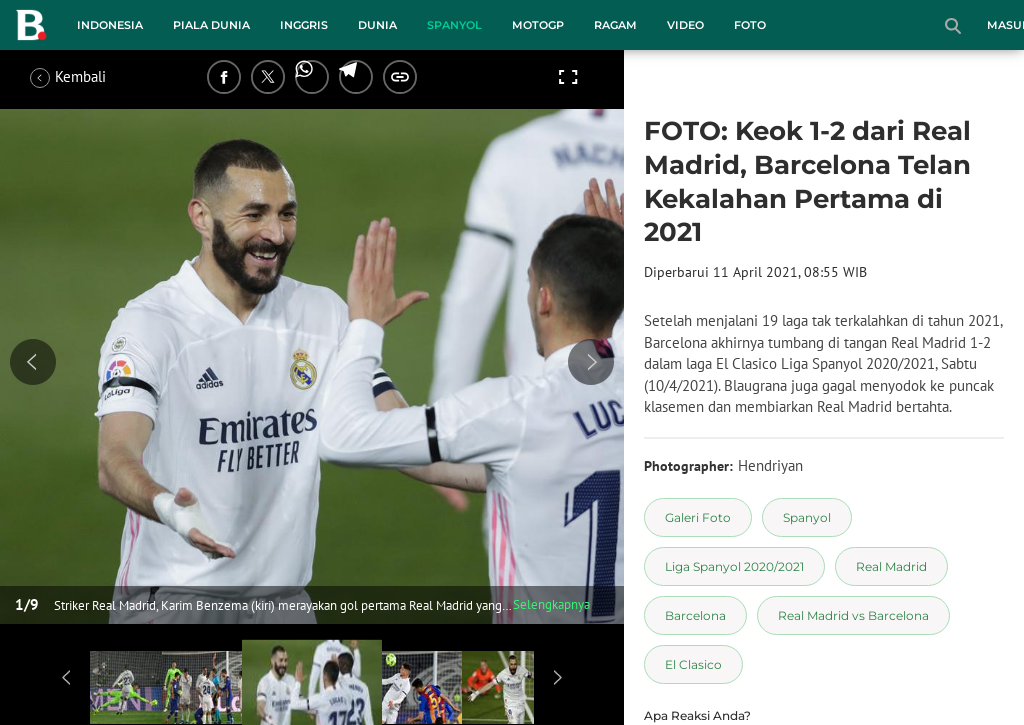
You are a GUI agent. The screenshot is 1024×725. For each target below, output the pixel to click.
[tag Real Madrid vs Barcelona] (853, 615)
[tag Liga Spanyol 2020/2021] (734, 566)
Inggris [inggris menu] (304, 25)
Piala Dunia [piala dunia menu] (211, 25)
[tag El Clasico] (693, 664)
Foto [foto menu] (750, 25)
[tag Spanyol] (807, 517)
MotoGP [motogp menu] (538, 25)
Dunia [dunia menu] (377, 25)
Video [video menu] (685, 25)
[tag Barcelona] (695, 615)
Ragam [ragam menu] (615, 25)
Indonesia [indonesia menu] (110, 25)
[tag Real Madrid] (891, 566)
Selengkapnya (551, 604)
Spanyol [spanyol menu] (454, 25)
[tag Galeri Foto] (698, 517)
